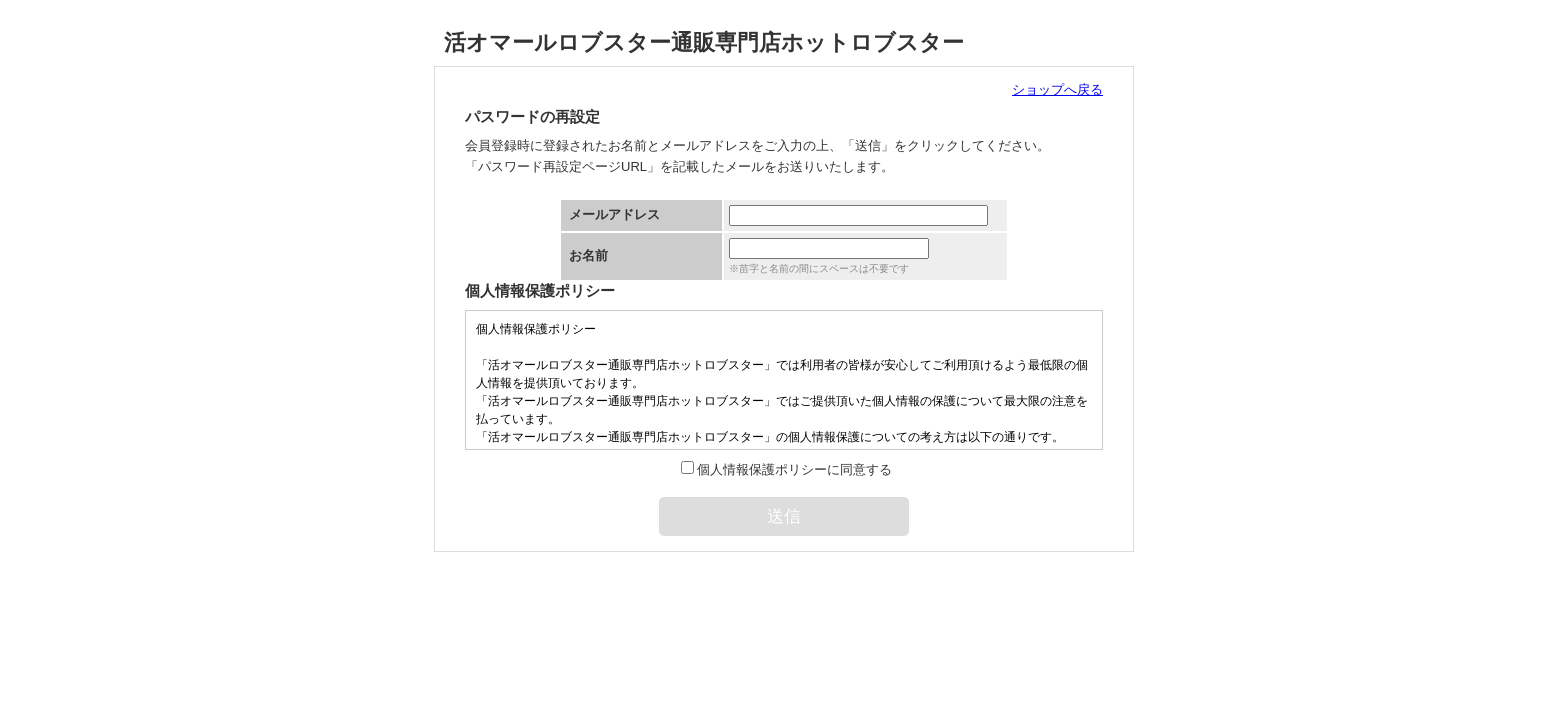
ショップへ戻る (1057, 89)
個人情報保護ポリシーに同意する (794, 469)
